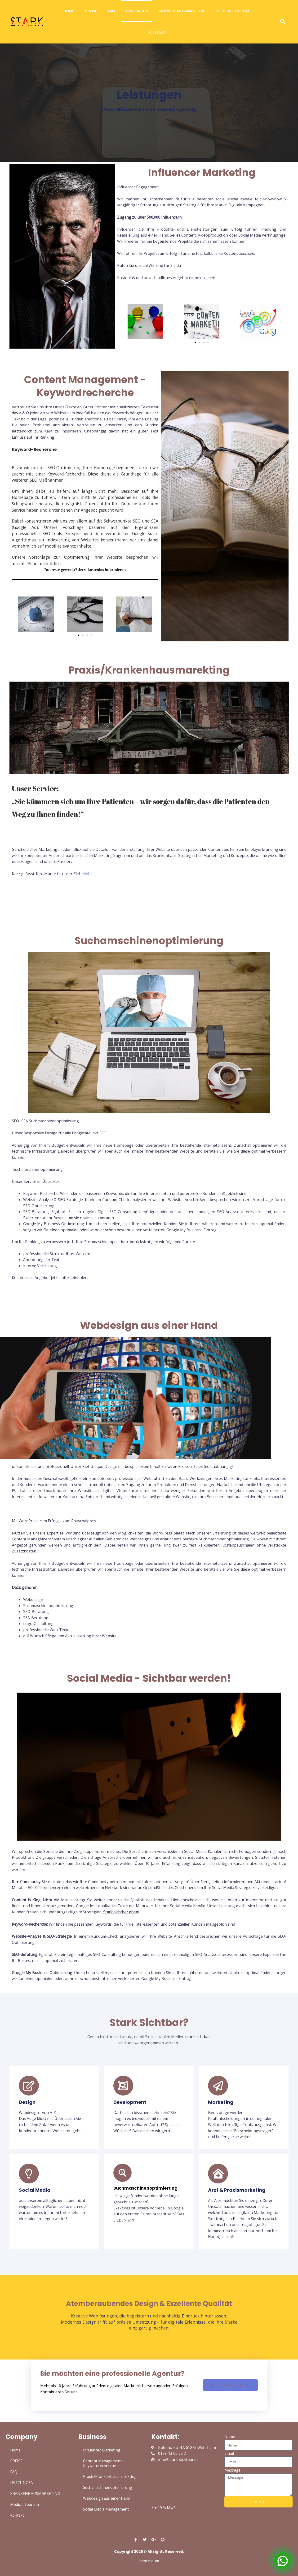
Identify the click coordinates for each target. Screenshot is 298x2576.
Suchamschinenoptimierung (108, 2487)
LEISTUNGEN (137, 11)
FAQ (111, 11)
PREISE (91, 11)
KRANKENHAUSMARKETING (182, 11)
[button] (283, 22)
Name (229, 2436)
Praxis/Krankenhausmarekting (110, 2476)
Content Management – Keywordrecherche (104, 2463)
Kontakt (156, 32)
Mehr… (88, 873)
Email (229, 2453)
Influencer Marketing (102, 2450)
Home (68, 11)
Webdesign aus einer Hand (107, 2498)
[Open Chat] (282, 2560)
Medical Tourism (232, 11)
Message (232, 2470)
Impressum (149, 2560)
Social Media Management (106, 2509)
